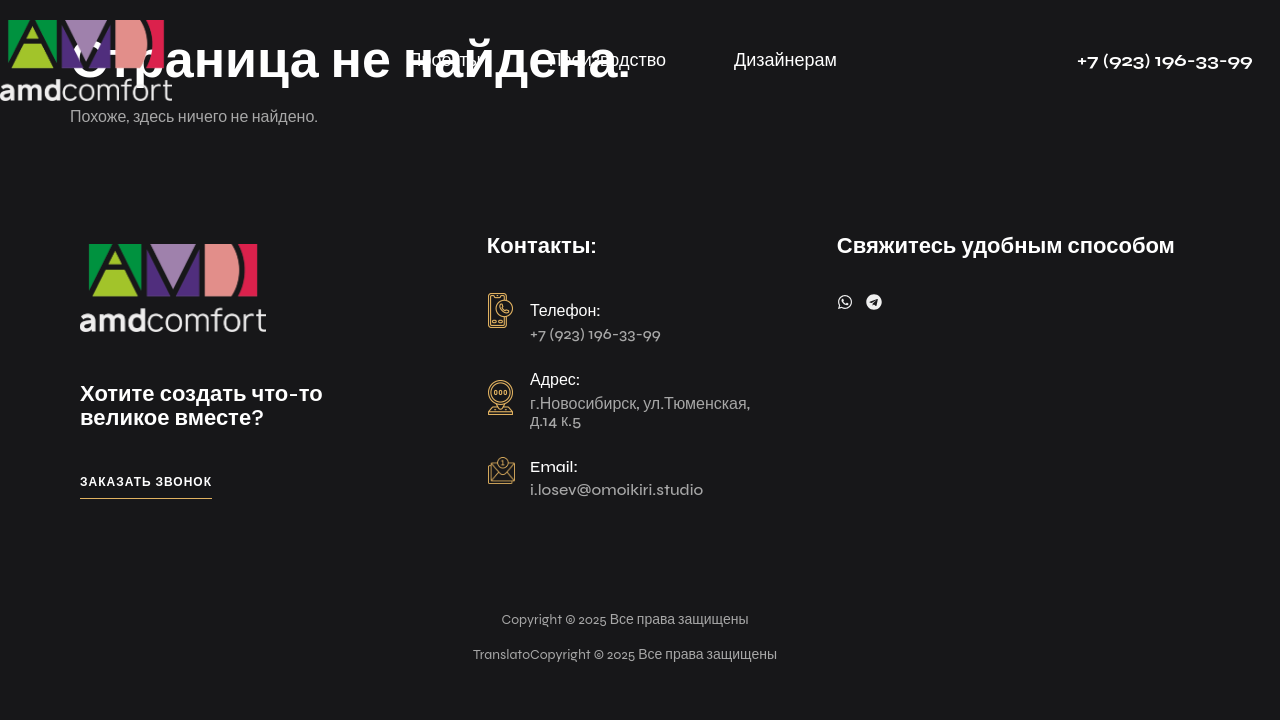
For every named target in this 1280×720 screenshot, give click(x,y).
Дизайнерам (785, 60)
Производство (607, 60)
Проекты (444, 60)
